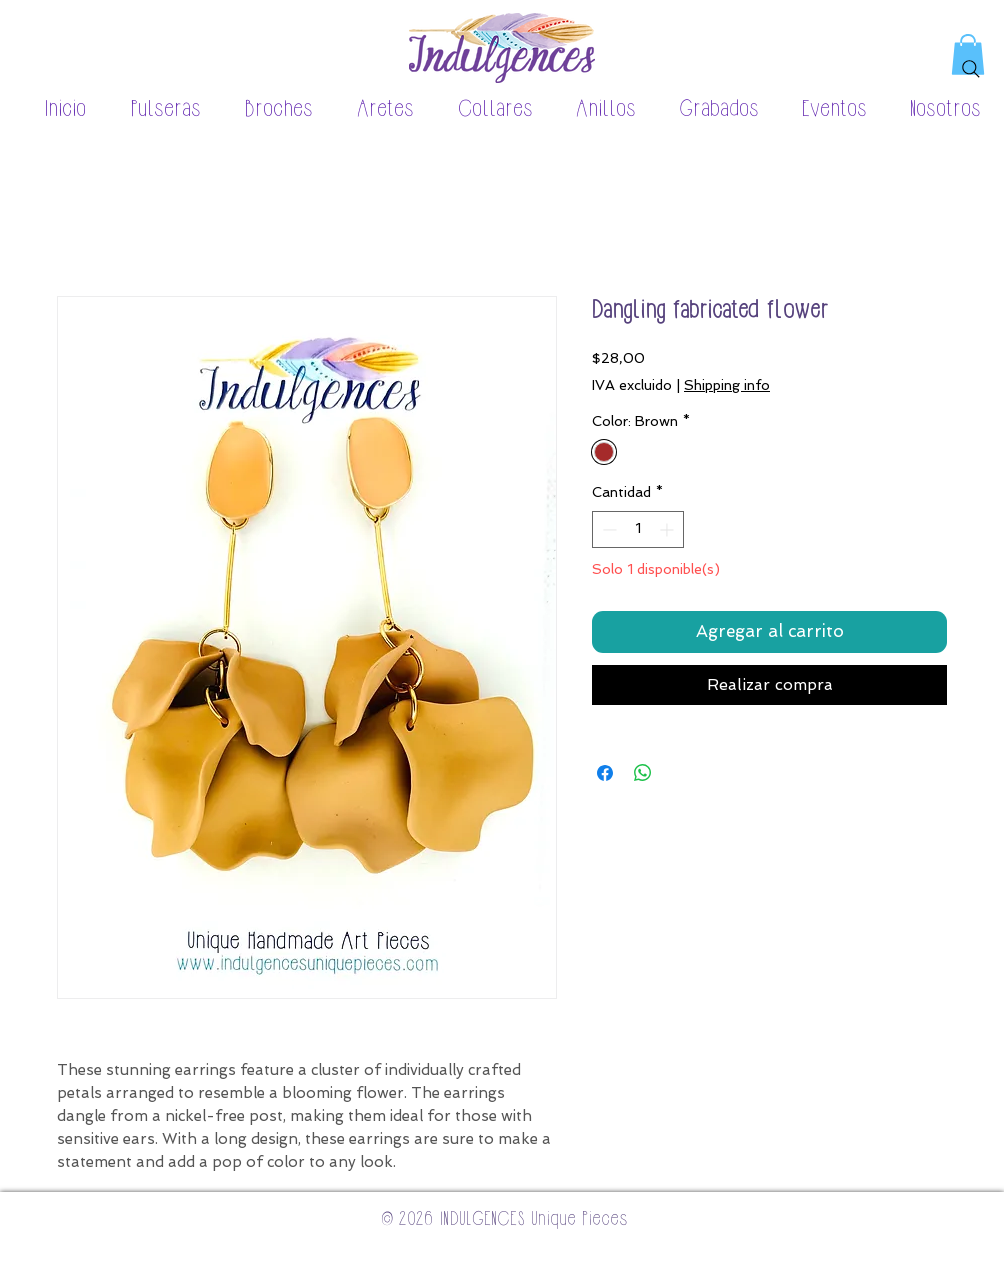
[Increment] (668, 529)
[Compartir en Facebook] (605, 773)
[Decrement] (607, 529)
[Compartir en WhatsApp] (643, 773)
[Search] (971, 69)
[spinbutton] (638, 529)
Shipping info (727, 385)
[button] (154, 110)
